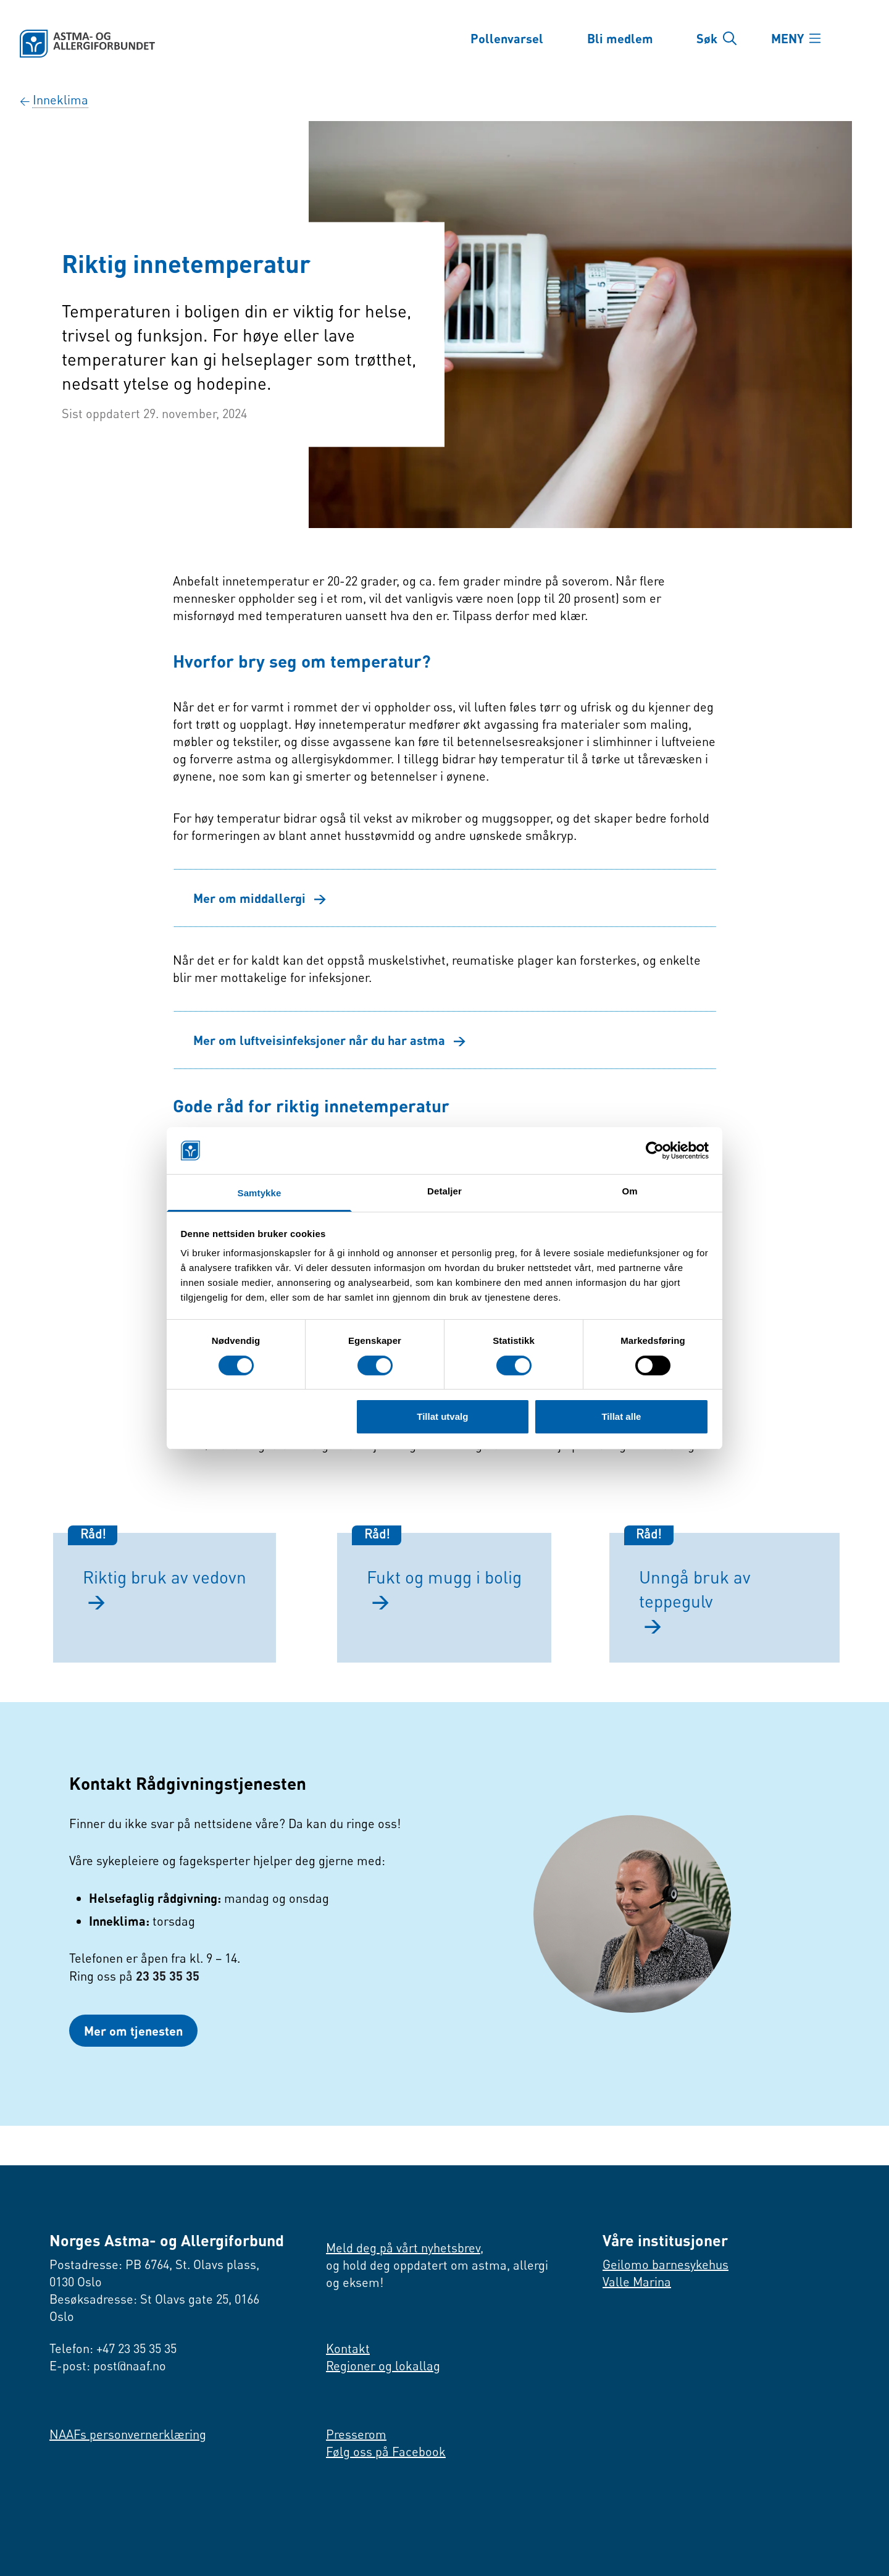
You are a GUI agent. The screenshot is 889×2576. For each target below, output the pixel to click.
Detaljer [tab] (444, 1191)
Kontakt (348, 2348)
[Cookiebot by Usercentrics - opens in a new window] (655, 1150)
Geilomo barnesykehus (665, 2264)
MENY (787, 38)
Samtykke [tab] (260, 1193)
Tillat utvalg (442, 1416)
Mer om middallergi (260, 898)
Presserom (356, 2434)
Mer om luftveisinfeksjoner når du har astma (329, 1040)
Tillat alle (621, 1416)
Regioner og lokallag (383, 2365)
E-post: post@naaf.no (107, 2365)
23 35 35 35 (167, 1975)
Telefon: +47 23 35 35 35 (113, 2348)
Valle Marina (637, 2281)
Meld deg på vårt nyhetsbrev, (404, 2247)
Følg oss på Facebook (386, 2451)
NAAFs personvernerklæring (127, 2434)
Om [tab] (629, 1191)
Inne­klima (60, 99)
